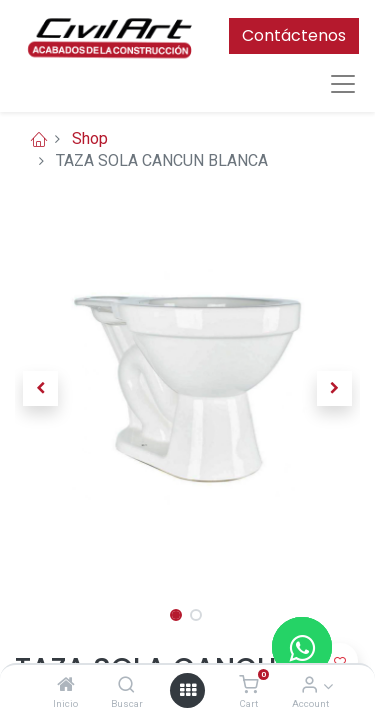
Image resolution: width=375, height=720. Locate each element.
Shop (90, 138)
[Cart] (248, 685)
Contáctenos (294, 35)
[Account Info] (309, 685)
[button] (41, 389)
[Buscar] (126, 685)
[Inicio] (66, 685)
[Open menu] (188, 690)
